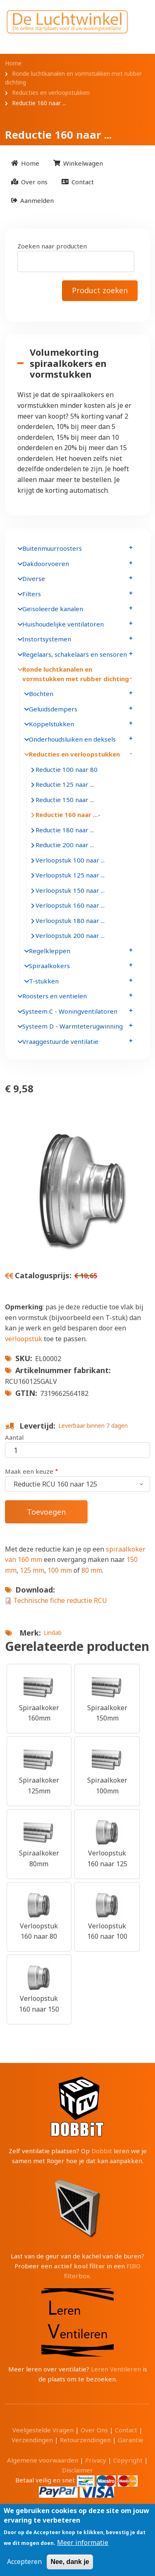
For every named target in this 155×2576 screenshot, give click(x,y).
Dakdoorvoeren (45, 563)
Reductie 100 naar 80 (67, 769)
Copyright (128, 2460)
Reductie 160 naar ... (67, 814)
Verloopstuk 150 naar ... (70, 890)
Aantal (14, 1437)
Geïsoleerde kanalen (52, 609)
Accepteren (24, 2561)
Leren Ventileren (116, 2369)
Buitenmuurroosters (52, 548)
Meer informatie (82, 2542)
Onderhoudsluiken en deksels (72, 739)
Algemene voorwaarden (42, 2460)
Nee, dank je (69, 2561)
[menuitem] (25, 163)
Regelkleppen (49, 951)
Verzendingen (32, 2440)
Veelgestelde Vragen (43, 2430)
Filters (31, 594)
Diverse (33, 578)
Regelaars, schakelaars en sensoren (74, 654)
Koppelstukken (51, 724)
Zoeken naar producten (52, 246)
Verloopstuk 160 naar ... (70, 905)
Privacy (95, 2460)
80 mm (91, 1570)
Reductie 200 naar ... (65, 845)
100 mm (61, 1570)
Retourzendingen (85, 2440)
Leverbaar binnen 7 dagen (93, 1425)
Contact (126, 2430)
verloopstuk (24, 1338)
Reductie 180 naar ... (65, 830)
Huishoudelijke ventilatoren (63, 624)
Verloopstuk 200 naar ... (70, 935)
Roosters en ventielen (54, 996)
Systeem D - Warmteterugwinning (72, 1026)
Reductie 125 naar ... (65, 784)
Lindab (53, 1632)
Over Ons (94, 2430)
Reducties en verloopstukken (74, 754)
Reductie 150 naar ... (65, 799)
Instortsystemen (46, 639)
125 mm (32, 1570)
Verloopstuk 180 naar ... (70, 920)
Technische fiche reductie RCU (60, 1600)
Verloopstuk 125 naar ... (70, 875)
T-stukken (44, 981)
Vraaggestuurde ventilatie (60, 1041)
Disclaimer (77, 2470)
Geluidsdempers (53, 709)
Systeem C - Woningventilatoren (69, 1011)
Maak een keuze (29, 1471)
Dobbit (101, 2151)
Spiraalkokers (49, 965)
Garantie (130, 2440)
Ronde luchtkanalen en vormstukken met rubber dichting (75, 674)
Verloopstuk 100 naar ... (70, 860)
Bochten (41, 693)
